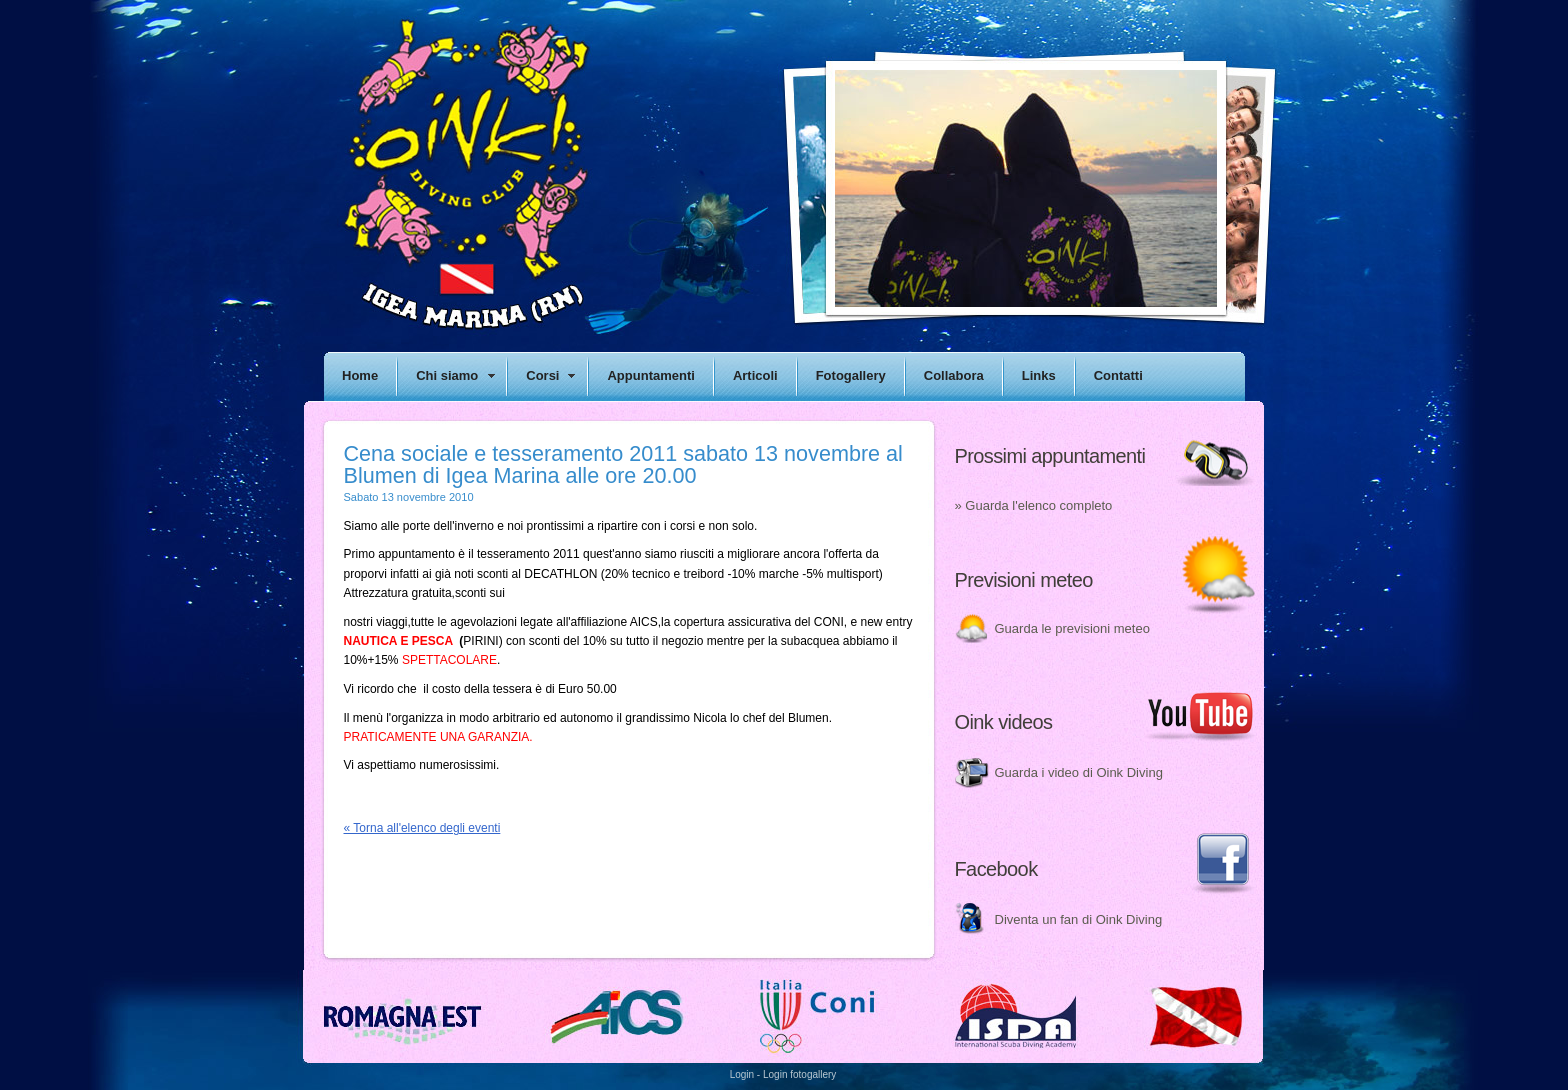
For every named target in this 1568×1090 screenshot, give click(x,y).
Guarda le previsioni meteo (1072, 628)
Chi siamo (447, 375)
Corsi (542, 375)
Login (742, 1074)
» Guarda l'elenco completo (1034, 505)
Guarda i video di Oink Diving (1079, 772)
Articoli (755, 375)
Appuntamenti (650, 375)
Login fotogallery (799, 1074)
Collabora (954, 375)
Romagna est (403, 1017)
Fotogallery (851, 375)
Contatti (1118, 375)
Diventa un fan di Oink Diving (1079, 919)
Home (360, 375)
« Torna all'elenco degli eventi (422, 828)
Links (1039, 375)
